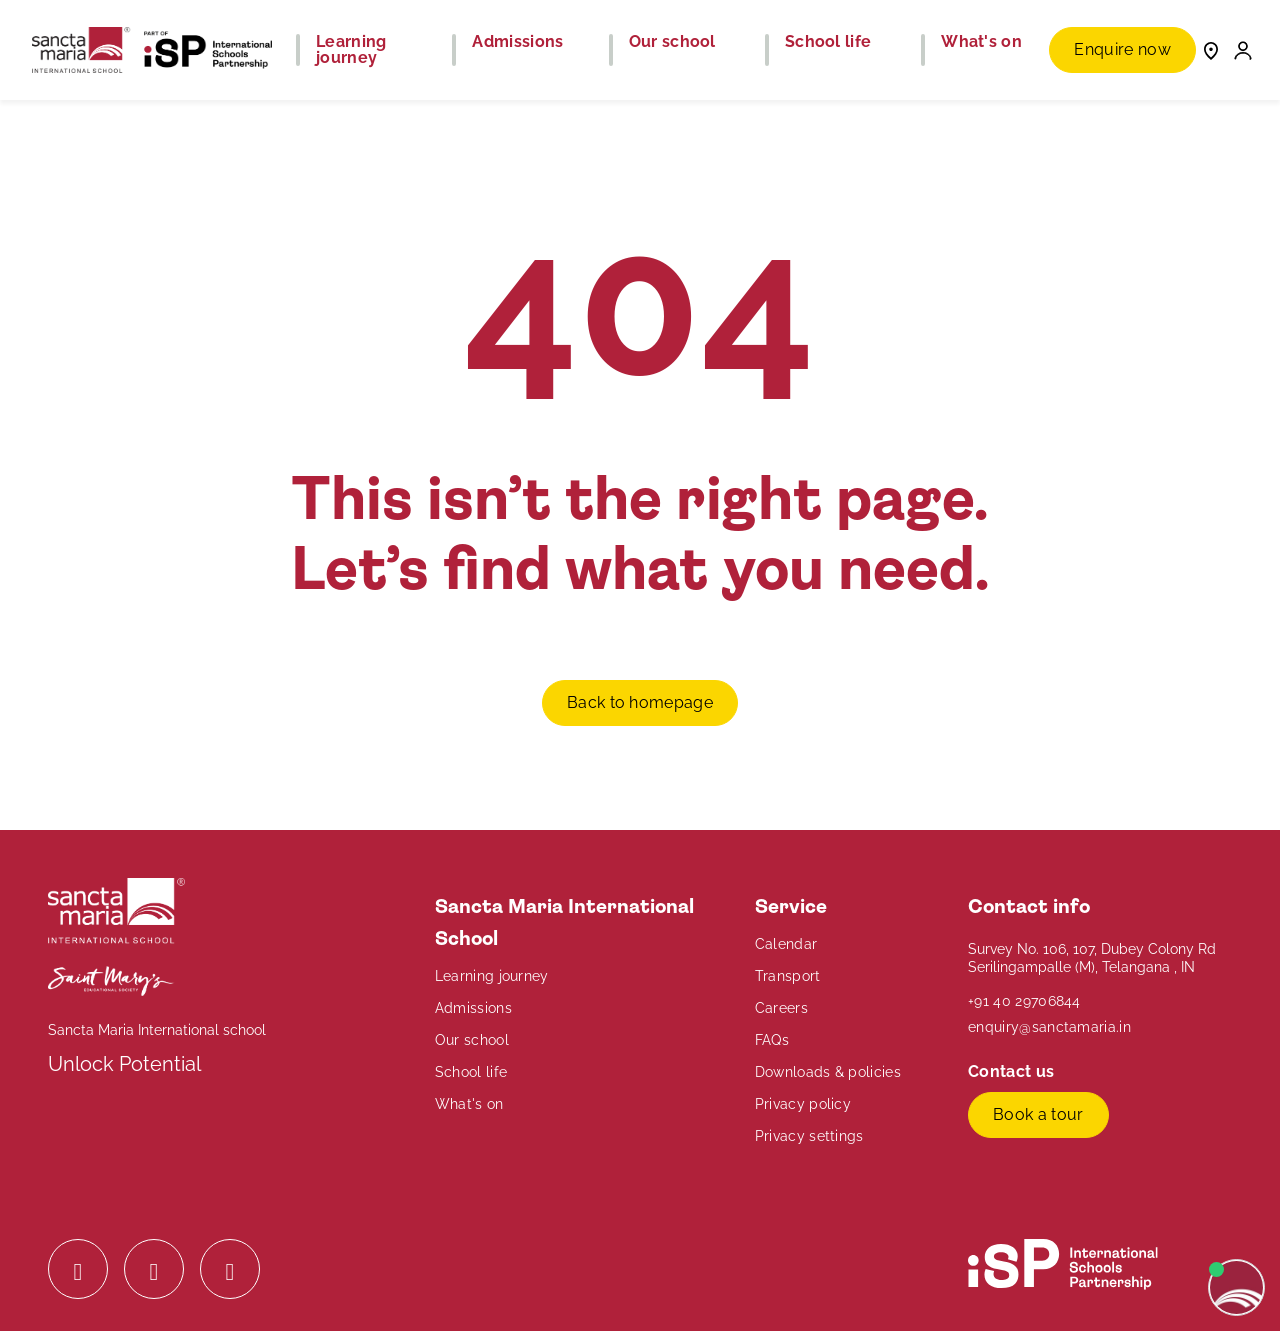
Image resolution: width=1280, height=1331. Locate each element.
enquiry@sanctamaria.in (1049, 1027)
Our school (472, 1040)
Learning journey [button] (351, 50)
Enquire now (1122, 49)
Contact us (1013, 1071)
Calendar (786, 944)
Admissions (473, 1008)
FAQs (772, 1040)
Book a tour (1038, 1114)
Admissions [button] (517, 42)
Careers (781, 1008)
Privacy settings (809, 1136)
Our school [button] (672, 42)
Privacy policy (803, 1104)
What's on (469, 1104)
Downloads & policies (828, 1072)
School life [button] (828, 42)
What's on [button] (981, 42)
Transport (788, 976)
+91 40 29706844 (1024, 1001)
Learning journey (492, 976)
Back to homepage (640, 702)
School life (471, 1072)
